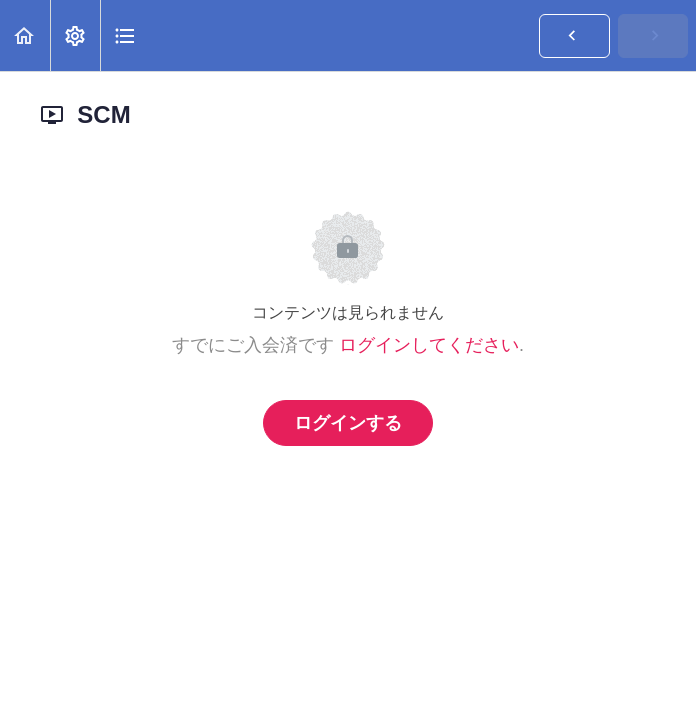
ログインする (348, 423)
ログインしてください (429, 345)
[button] (25, 35)
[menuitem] (75, 35)
